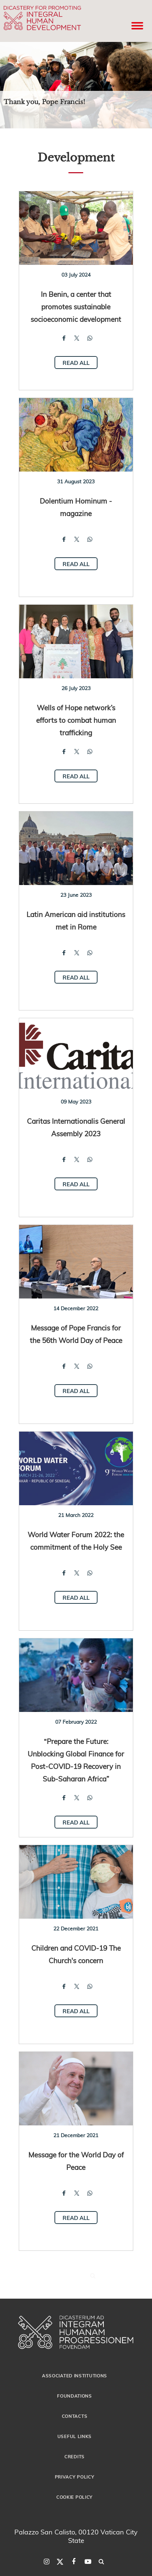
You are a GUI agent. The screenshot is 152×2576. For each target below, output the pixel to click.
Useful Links (74, 2436)
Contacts (75, 2416)
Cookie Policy (74, 2497)
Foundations (74, 2396)
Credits (74, 2456)
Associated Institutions (74, 2375)
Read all (76, 362)
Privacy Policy (75, 2477)
